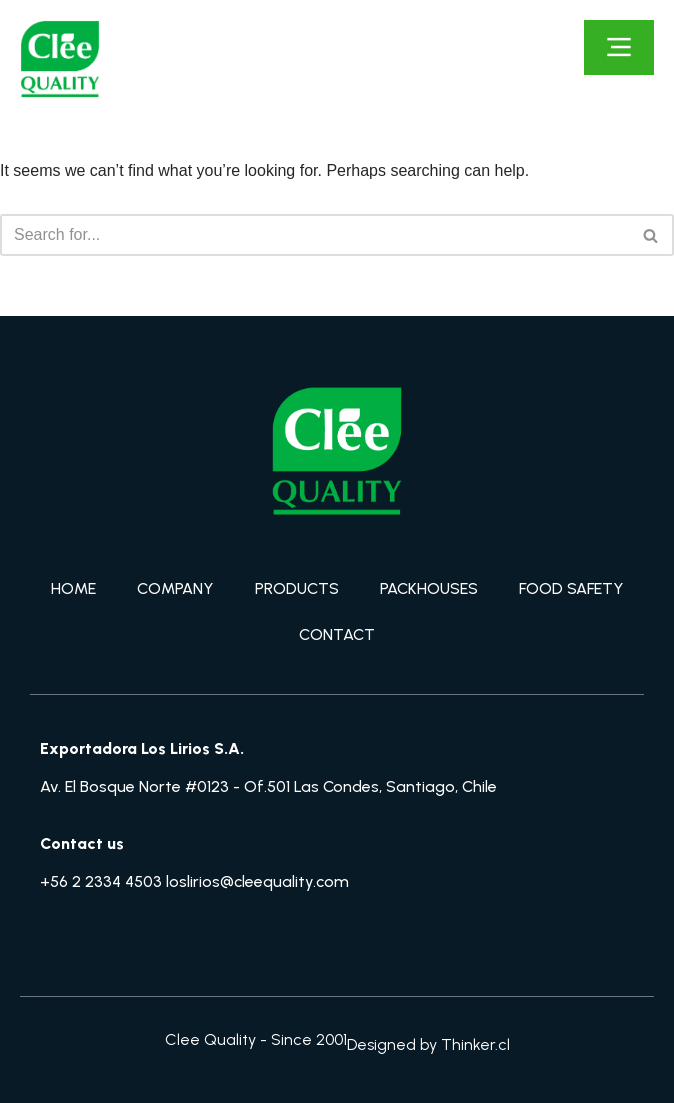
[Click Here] (619, 47)
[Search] (314, 235)
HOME (73, 588)
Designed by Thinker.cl (428, 1044)
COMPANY (175, 588)
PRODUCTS (297, 588)
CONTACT (337, 634)
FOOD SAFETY (571, 588)
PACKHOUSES (429, 588)
